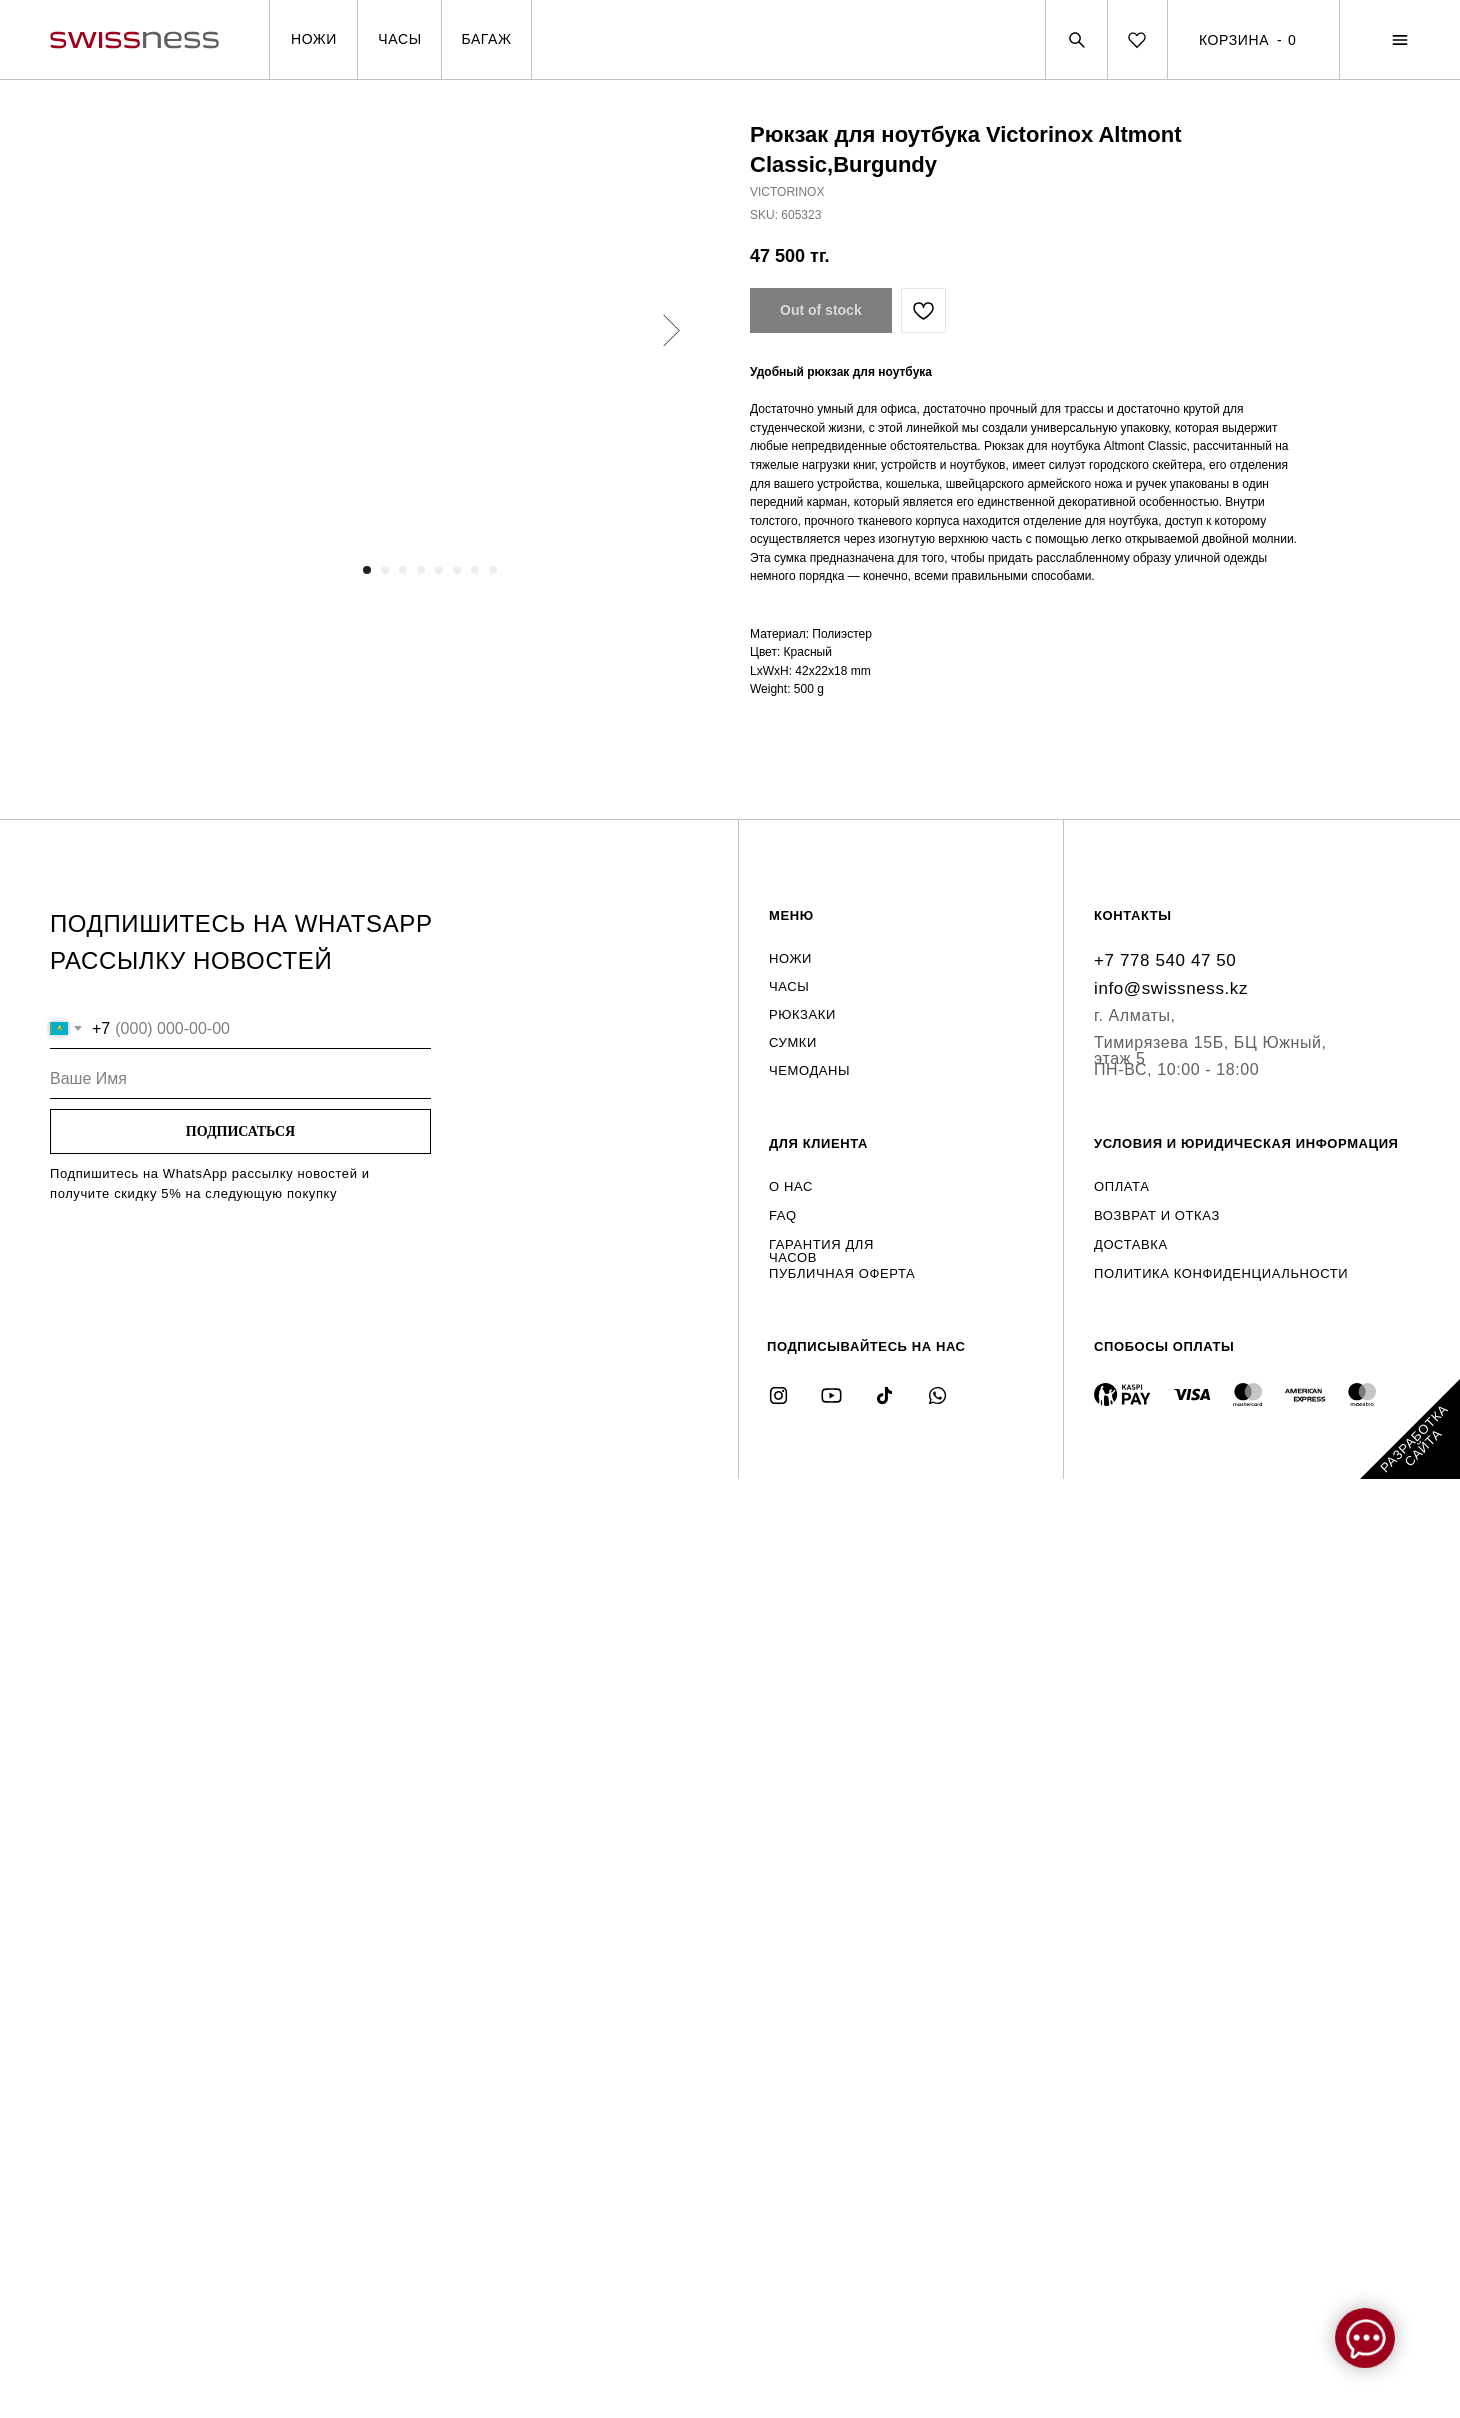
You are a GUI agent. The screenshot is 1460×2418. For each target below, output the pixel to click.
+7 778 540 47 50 (1165, 960)
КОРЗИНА (1234, 39)
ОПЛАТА (1121, 1186)
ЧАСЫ (789, 986)
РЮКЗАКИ (802, 1014)
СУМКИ (793, 1042)
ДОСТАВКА (1131, 1244)
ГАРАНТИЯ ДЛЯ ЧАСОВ (821, 1251)
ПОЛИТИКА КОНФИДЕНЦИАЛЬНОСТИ (1221, 1273)
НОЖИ (790, 958)
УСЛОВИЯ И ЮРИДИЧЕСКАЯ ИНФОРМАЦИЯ (1246, 1143)
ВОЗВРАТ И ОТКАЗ (1157, 1215)
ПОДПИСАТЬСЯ (240, 1131)
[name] (240, 1079)
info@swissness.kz (1171, 988)
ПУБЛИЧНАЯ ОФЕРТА (842, 1273)
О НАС (791, 1186)
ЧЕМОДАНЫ (809, 1070)
